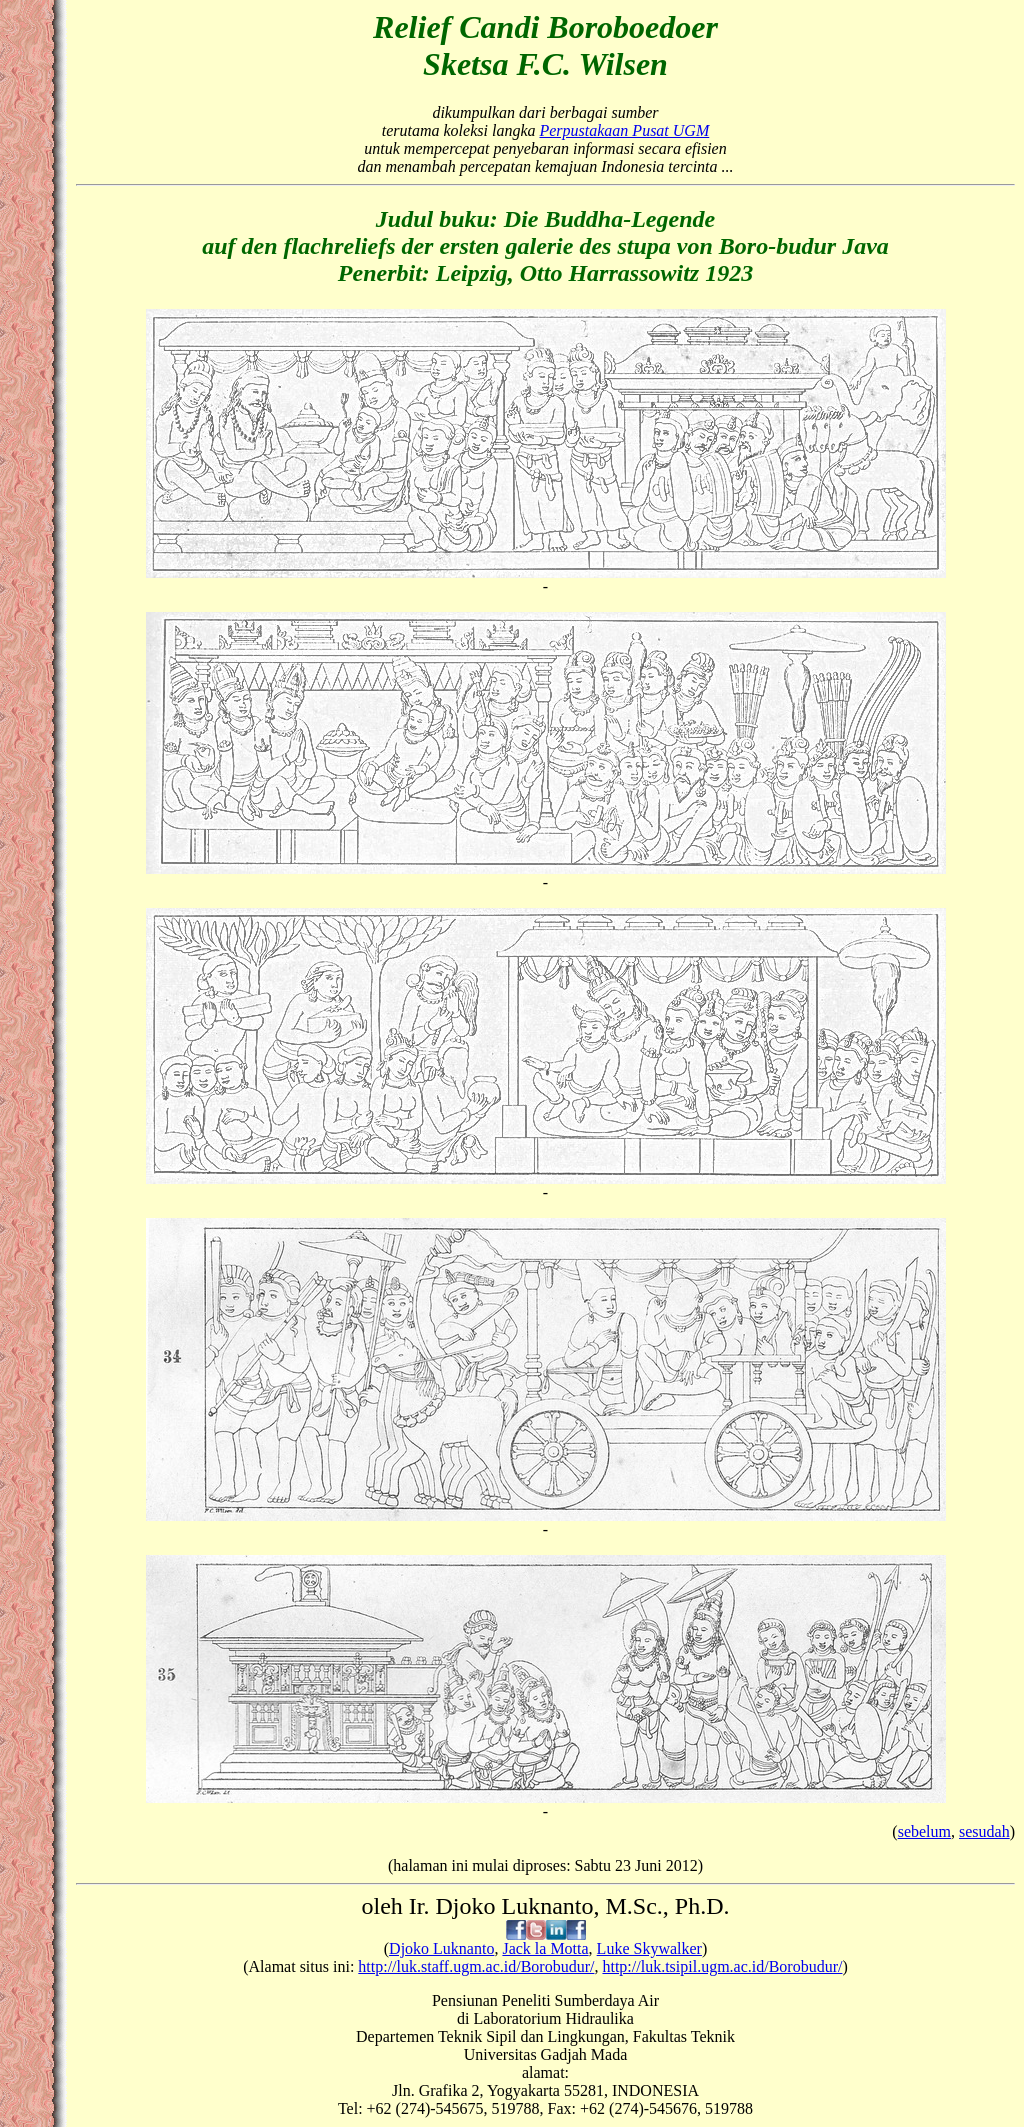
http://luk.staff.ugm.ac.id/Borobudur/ (476, 1966)
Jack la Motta (545, 1948)
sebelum (924, 1831)
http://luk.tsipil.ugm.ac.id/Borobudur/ (722, 1966)
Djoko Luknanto (441, 1948)
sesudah (984, 1831)
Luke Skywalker (649, 1948)
